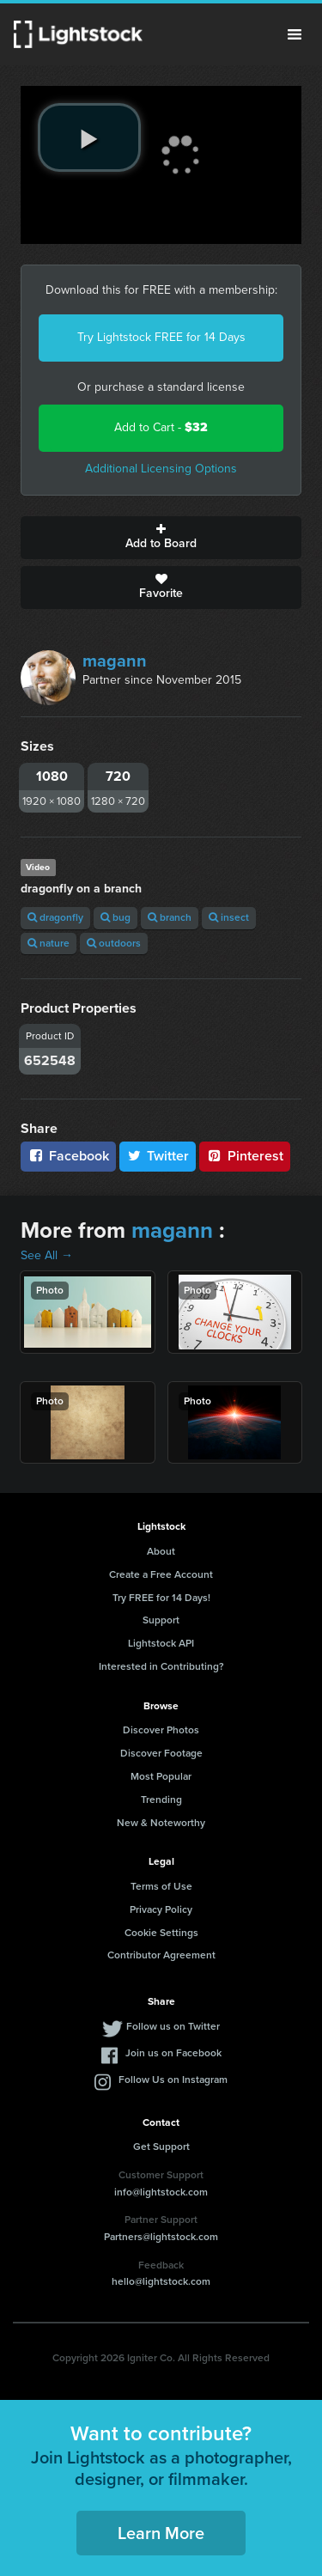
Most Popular (161, 1776)
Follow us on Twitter (173, 2026)
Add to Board (161, 537)
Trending (161, 1799)
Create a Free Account (161, 1574)
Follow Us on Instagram (173, 2079)
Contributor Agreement (161, 1955)
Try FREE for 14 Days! (161, 1597)
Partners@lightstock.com (161, 2236)
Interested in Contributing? (161, 1666)
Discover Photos (161, 1730)
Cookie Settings (161, 1932)
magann (114, 660)
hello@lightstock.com (161, 2281)
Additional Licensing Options (161, 469)
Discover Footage (161, 1753)
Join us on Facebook (173, 2053)
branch (169, 917)
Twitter (158, 1156)
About (161, 1551)
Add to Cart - (161, 427)
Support (161, 1620)
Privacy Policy (161, 1909)
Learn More (161, 2533)
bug (115, 917)
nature (48, 943)
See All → (47, 1255)
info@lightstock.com (161, 2192)
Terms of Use (161, 1886)
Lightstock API (161, 1643)
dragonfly (55, 917)
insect (229, 917)
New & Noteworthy (161, 1822)
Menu (294, 34)
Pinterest (244, 1156)
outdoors (114, 943)
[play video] (89, 137)
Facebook (68, 1156)
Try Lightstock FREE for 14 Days (161, 337)
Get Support (161, 2146)
